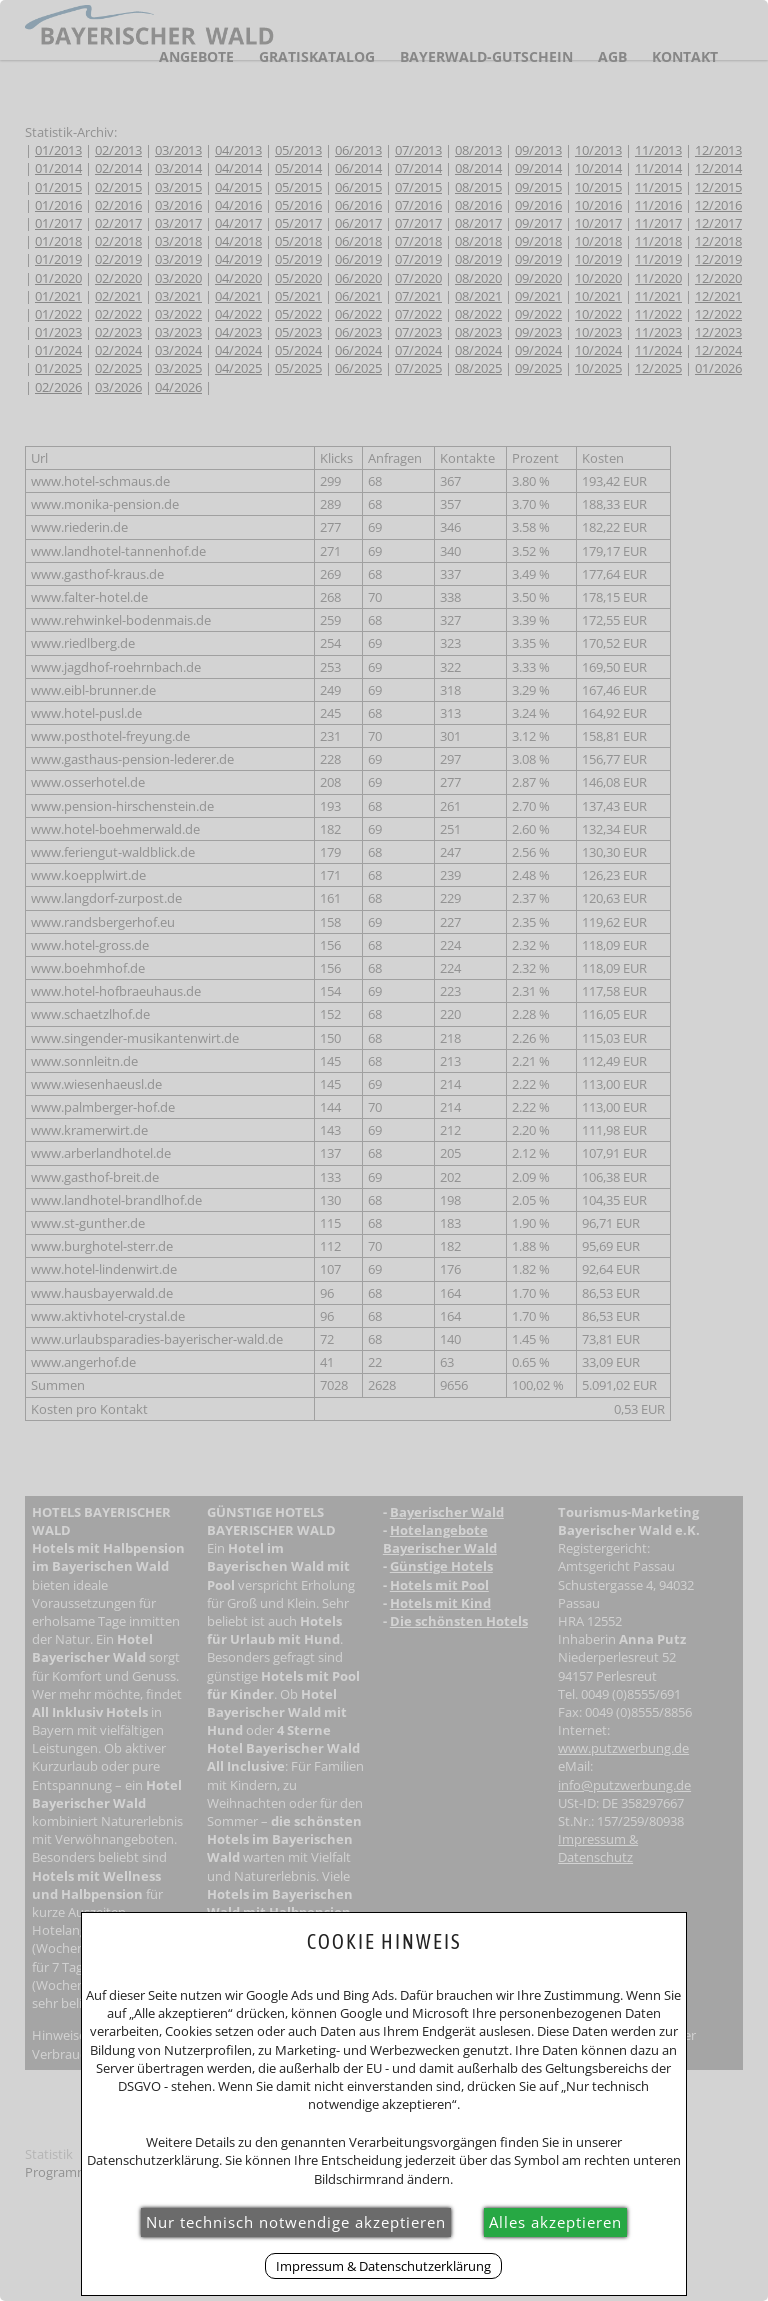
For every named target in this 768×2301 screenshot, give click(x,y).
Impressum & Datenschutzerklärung (383, 2266)
